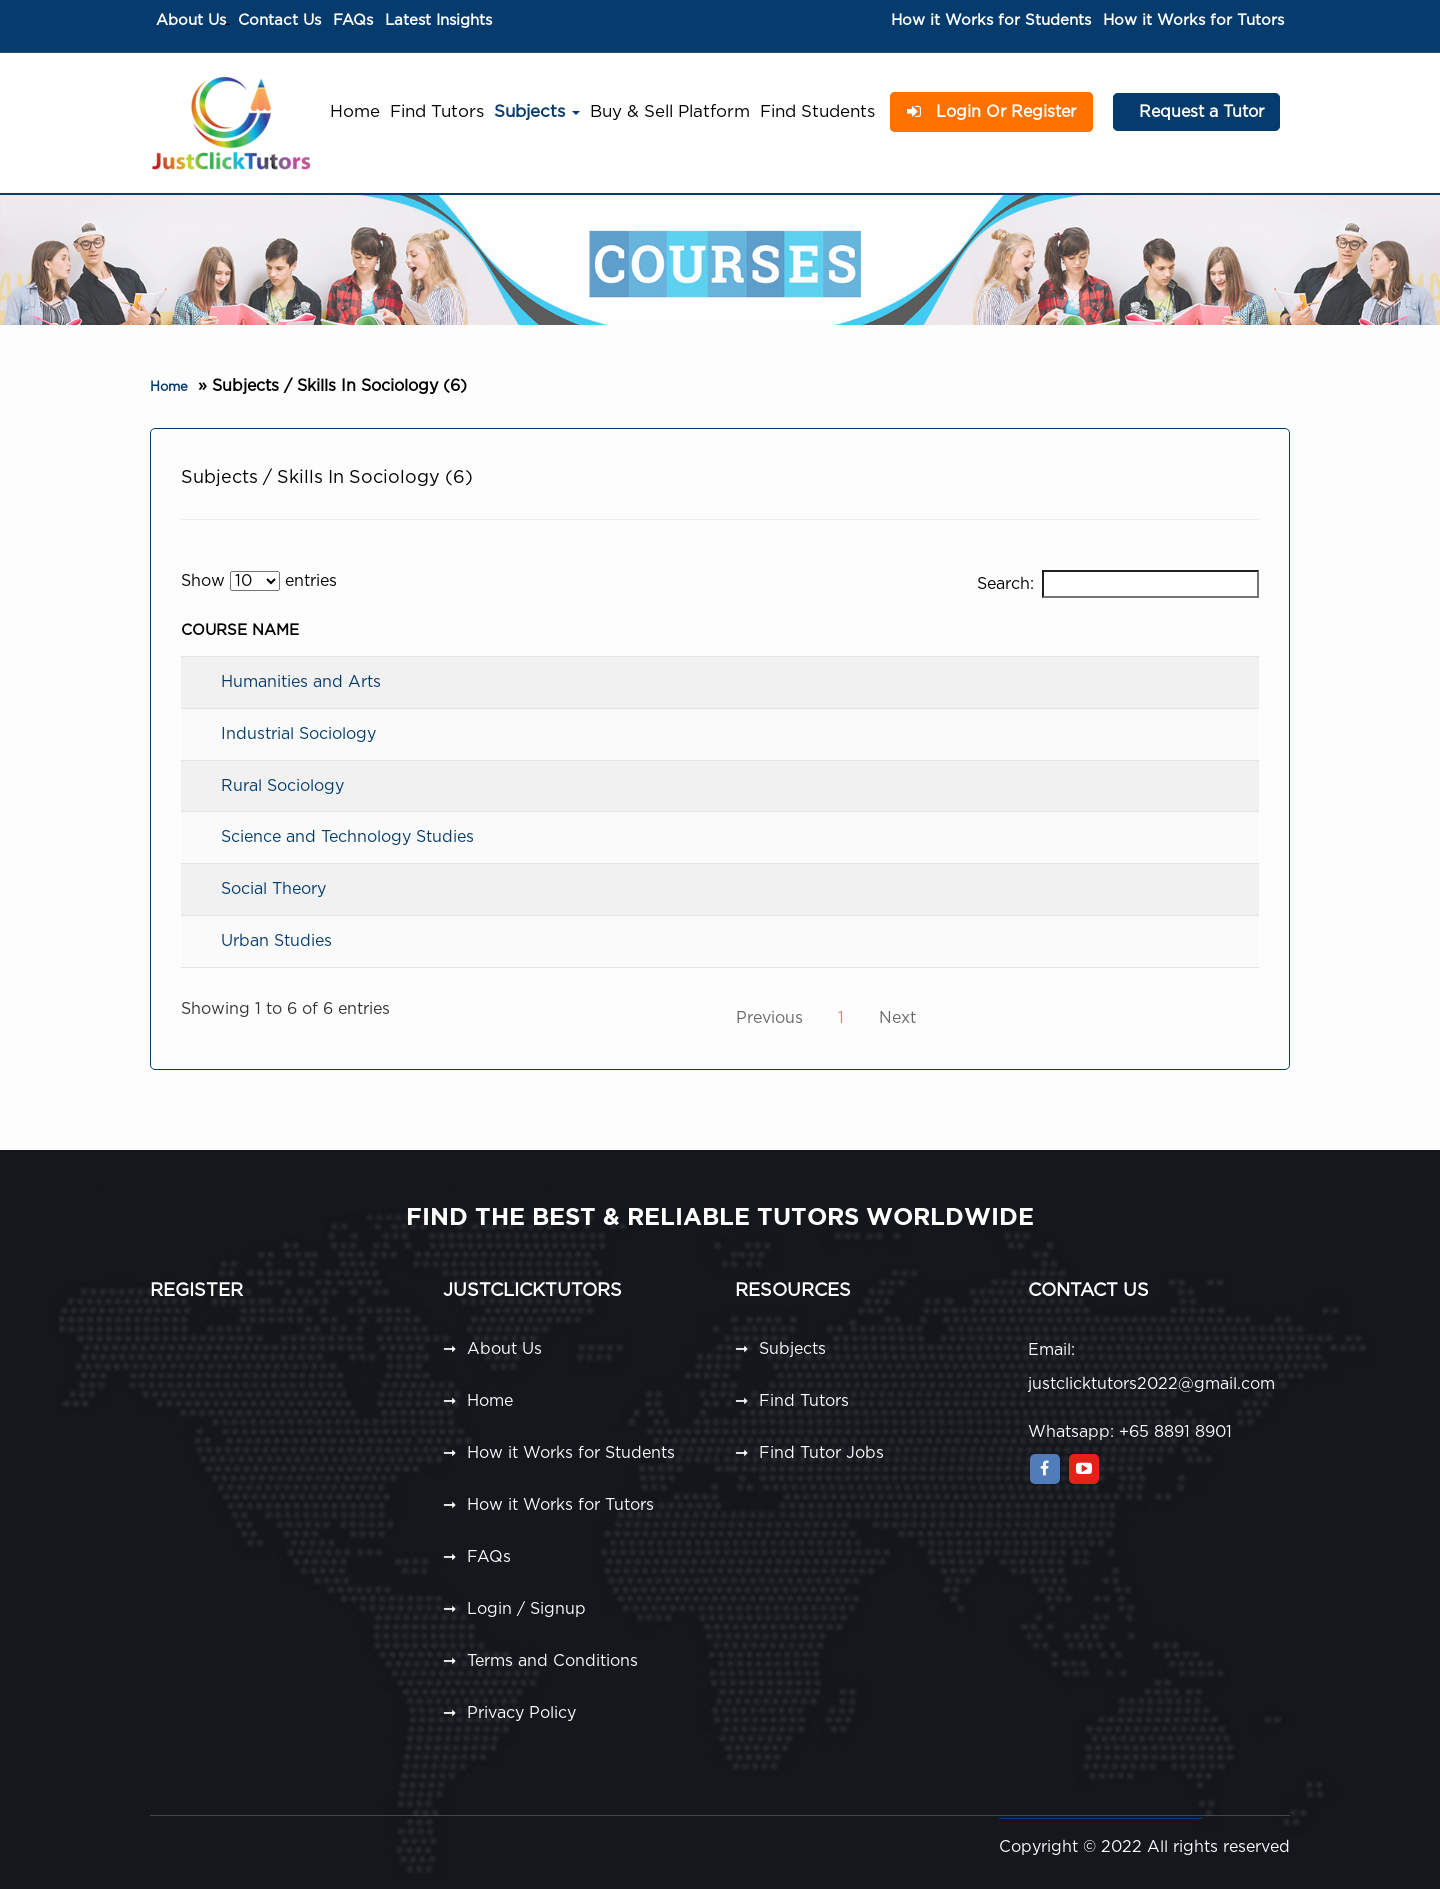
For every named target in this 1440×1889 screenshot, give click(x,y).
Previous (769, 1018)
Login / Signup (526, 1609)
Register (196, 1291)
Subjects (537, 111)
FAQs (353, 20)
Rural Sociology (282, 786)
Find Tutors (437, 111)
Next (897, 1018)
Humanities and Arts (301, 682)
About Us (191, 20)
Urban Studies (276, 941)
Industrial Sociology (298, 734)
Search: (1118, 584)
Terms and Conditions (552, 1661)
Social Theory (273, 889)
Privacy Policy (521, 1713)
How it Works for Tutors (1193, 20)
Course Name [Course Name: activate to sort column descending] (240, 630)
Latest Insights (438, 20)
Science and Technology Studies (347, 837)
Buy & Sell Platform (670, 111)
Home (355, 111)
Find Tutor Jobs (821, 1453)
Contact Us (279, 20)
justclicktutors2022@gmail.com (1151, 1384)
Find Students (817, 111)
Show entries (259, 581)
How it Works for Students (991, 20)
